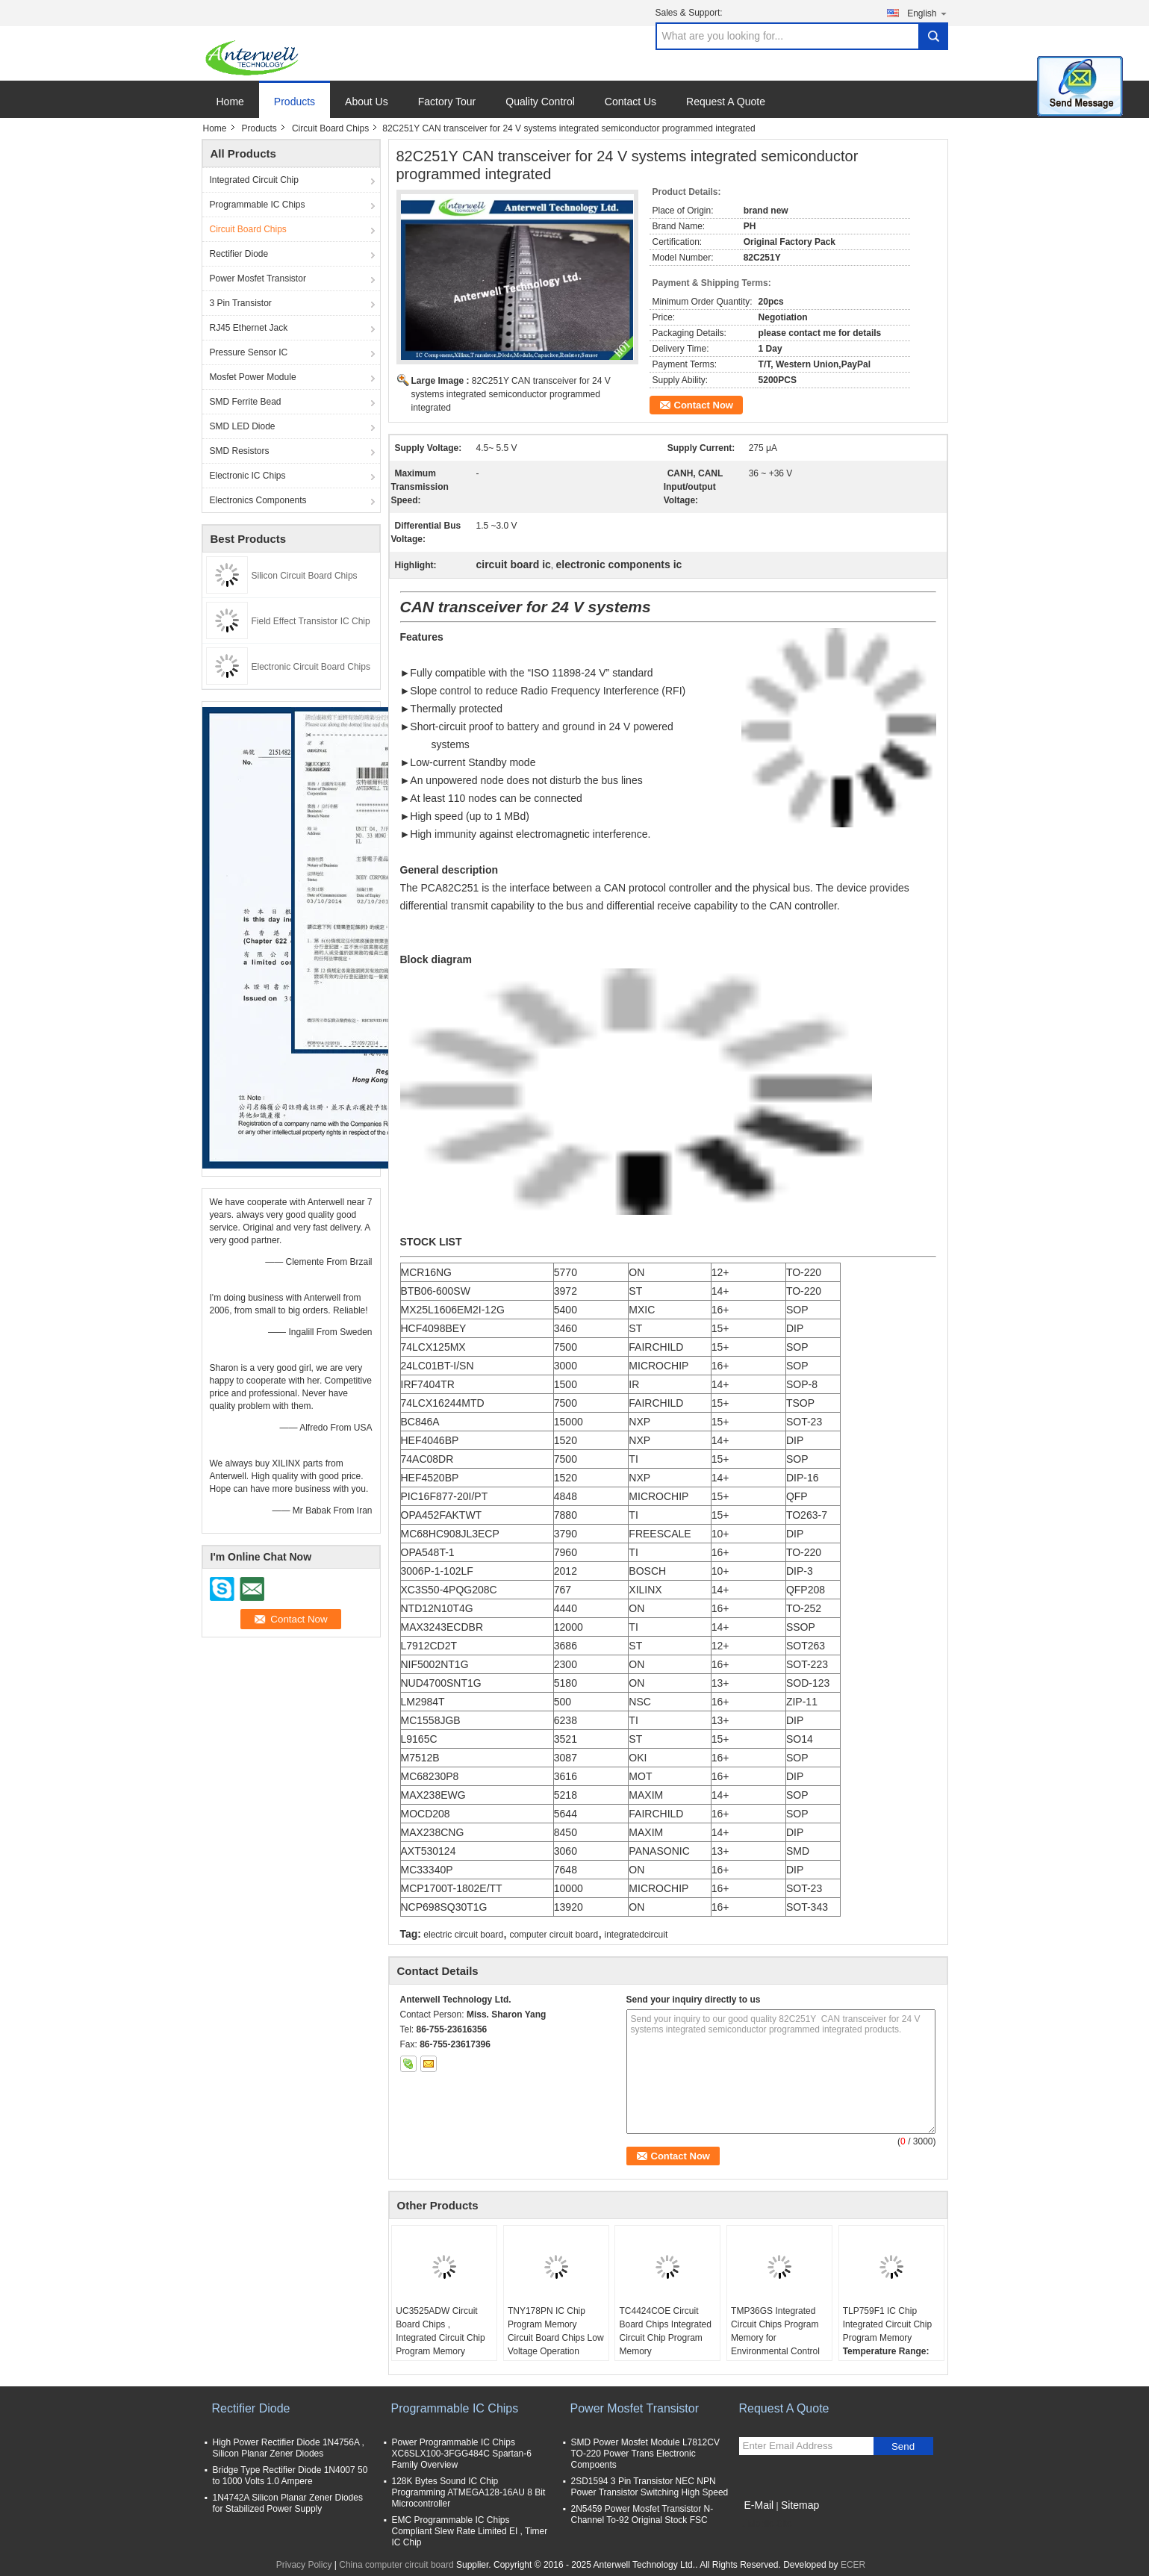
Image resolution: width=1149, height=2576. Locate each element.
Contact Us (630, 102)
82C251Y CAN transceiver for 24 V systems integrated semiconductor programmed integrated (511, 394)
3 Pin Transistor (241, 303)
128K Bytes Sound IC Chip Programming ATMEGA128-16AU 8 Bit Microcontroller (469, 2492)
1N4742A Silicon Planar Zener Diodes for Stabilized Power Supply (288, 2503)
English (927, 13)
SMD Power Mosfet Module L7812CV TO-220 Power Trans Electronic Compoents (645, 2453)
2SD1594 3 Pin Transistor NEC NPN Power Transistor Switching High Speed (650, 2487)
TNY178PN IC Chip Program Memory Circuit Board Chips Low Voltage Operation (556, 2331)
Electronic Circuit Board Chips (311, 667)
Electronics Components (258, 500)
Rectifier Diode (239, 254)
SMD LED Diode (242, 426)
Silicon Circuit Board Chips (305, 575)
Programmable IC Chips (257, 204)
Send (903, 2446)
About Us (366, 102)
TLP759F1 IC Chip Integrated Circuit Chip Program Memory (887, 2324)
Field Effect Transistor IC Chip (311, 621)
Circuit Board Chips (330, 128)
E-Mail (759, 2505)
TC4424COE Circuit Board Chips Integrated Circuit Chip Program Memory (665, 2331)
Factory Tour (447, 102)
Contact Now (703, 405)
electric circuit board (463, 1934)
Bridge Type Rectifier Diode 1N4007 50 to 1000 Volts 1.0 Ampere (290, 2475)
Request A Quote (725, 102)
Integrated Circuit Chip (254, 180)
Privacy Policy (304, 2565)
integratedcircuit (636, 1934)
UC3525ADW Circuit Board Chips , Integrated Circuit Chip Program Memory (440, 2331)
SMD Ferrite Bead (245, 401)
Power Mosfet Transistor (258, 278)
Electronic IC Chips (248, 475)
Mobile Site (765, 2524)
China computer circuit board (396, 2565)
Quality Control (540, 102)
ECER (853, 2565)
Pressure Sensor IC (249, 352)
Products (294, 102)
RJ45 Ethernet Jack (249, 328)
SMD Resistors (240, 451)
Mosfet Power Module (253, 377)
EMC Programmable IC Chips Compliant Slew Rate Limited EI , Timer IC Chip (470, 2531)
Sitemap (800, 2505)
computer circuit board (553, 1934)
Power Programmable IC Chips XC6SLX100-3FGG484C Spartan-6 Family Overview (462, 2453)
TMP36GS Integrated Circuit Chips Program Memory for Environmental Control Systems (775, 2338)
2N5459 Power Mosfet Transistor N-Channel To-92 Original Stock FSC (642, 2514)
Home (230, 102)
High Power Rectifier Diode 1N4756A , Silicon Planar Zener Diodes (288, 2448)
